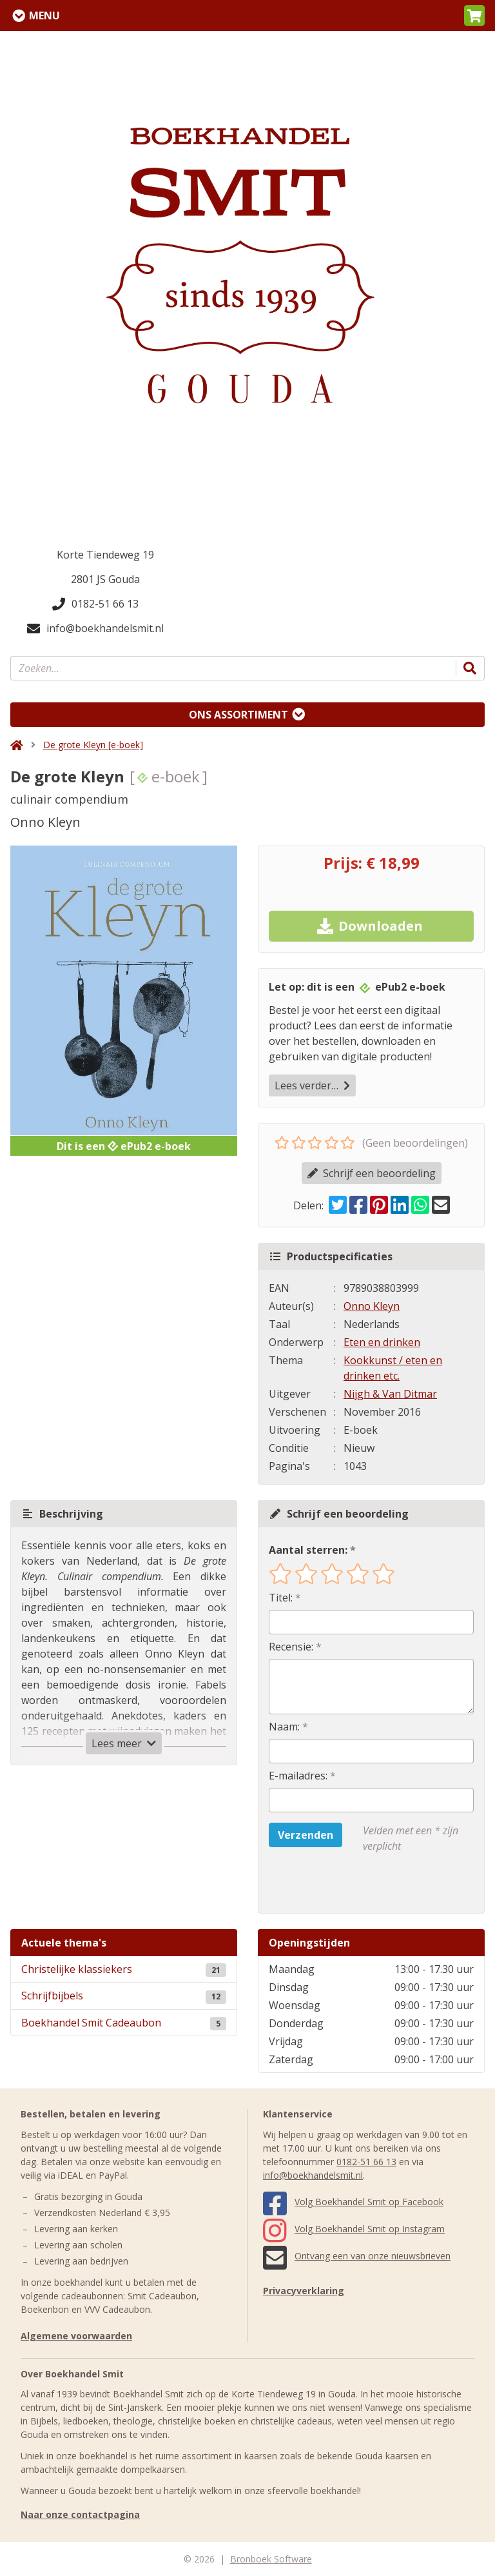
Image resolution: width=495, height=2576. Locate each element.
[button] (474, 15)
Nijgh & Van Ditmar (390, 1394)
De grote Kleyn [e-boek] (93, 744)
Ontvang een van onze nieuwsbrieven (357, 2256)
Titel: (281, 1597)
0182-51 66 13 (95, 604)
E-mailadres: (298, 1776)
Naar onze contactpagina (80, 2514)
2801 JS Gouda (105, 579)
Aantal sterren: (308, 1550)
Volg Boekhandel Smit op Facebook (353, 2201)
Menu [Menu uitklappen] (44, 15)
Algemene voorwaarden (76, 2336)
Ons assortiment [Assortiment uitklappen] (238, 715)
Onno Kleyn (372, 1306)
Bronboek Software (271, 2559)
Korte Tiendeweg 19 (105, 555)
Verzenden (305, 1835)
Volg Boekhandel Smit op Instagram (354, 2229)
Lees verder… (312, 1085)
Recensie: (291, 1647)
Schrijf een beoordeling (371, 1173)
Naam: (284, 1726)
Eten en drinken (382, 1342)
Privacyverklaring (303, 2290)
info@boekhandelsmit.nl (95, 628)
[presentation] (351, 1883)
